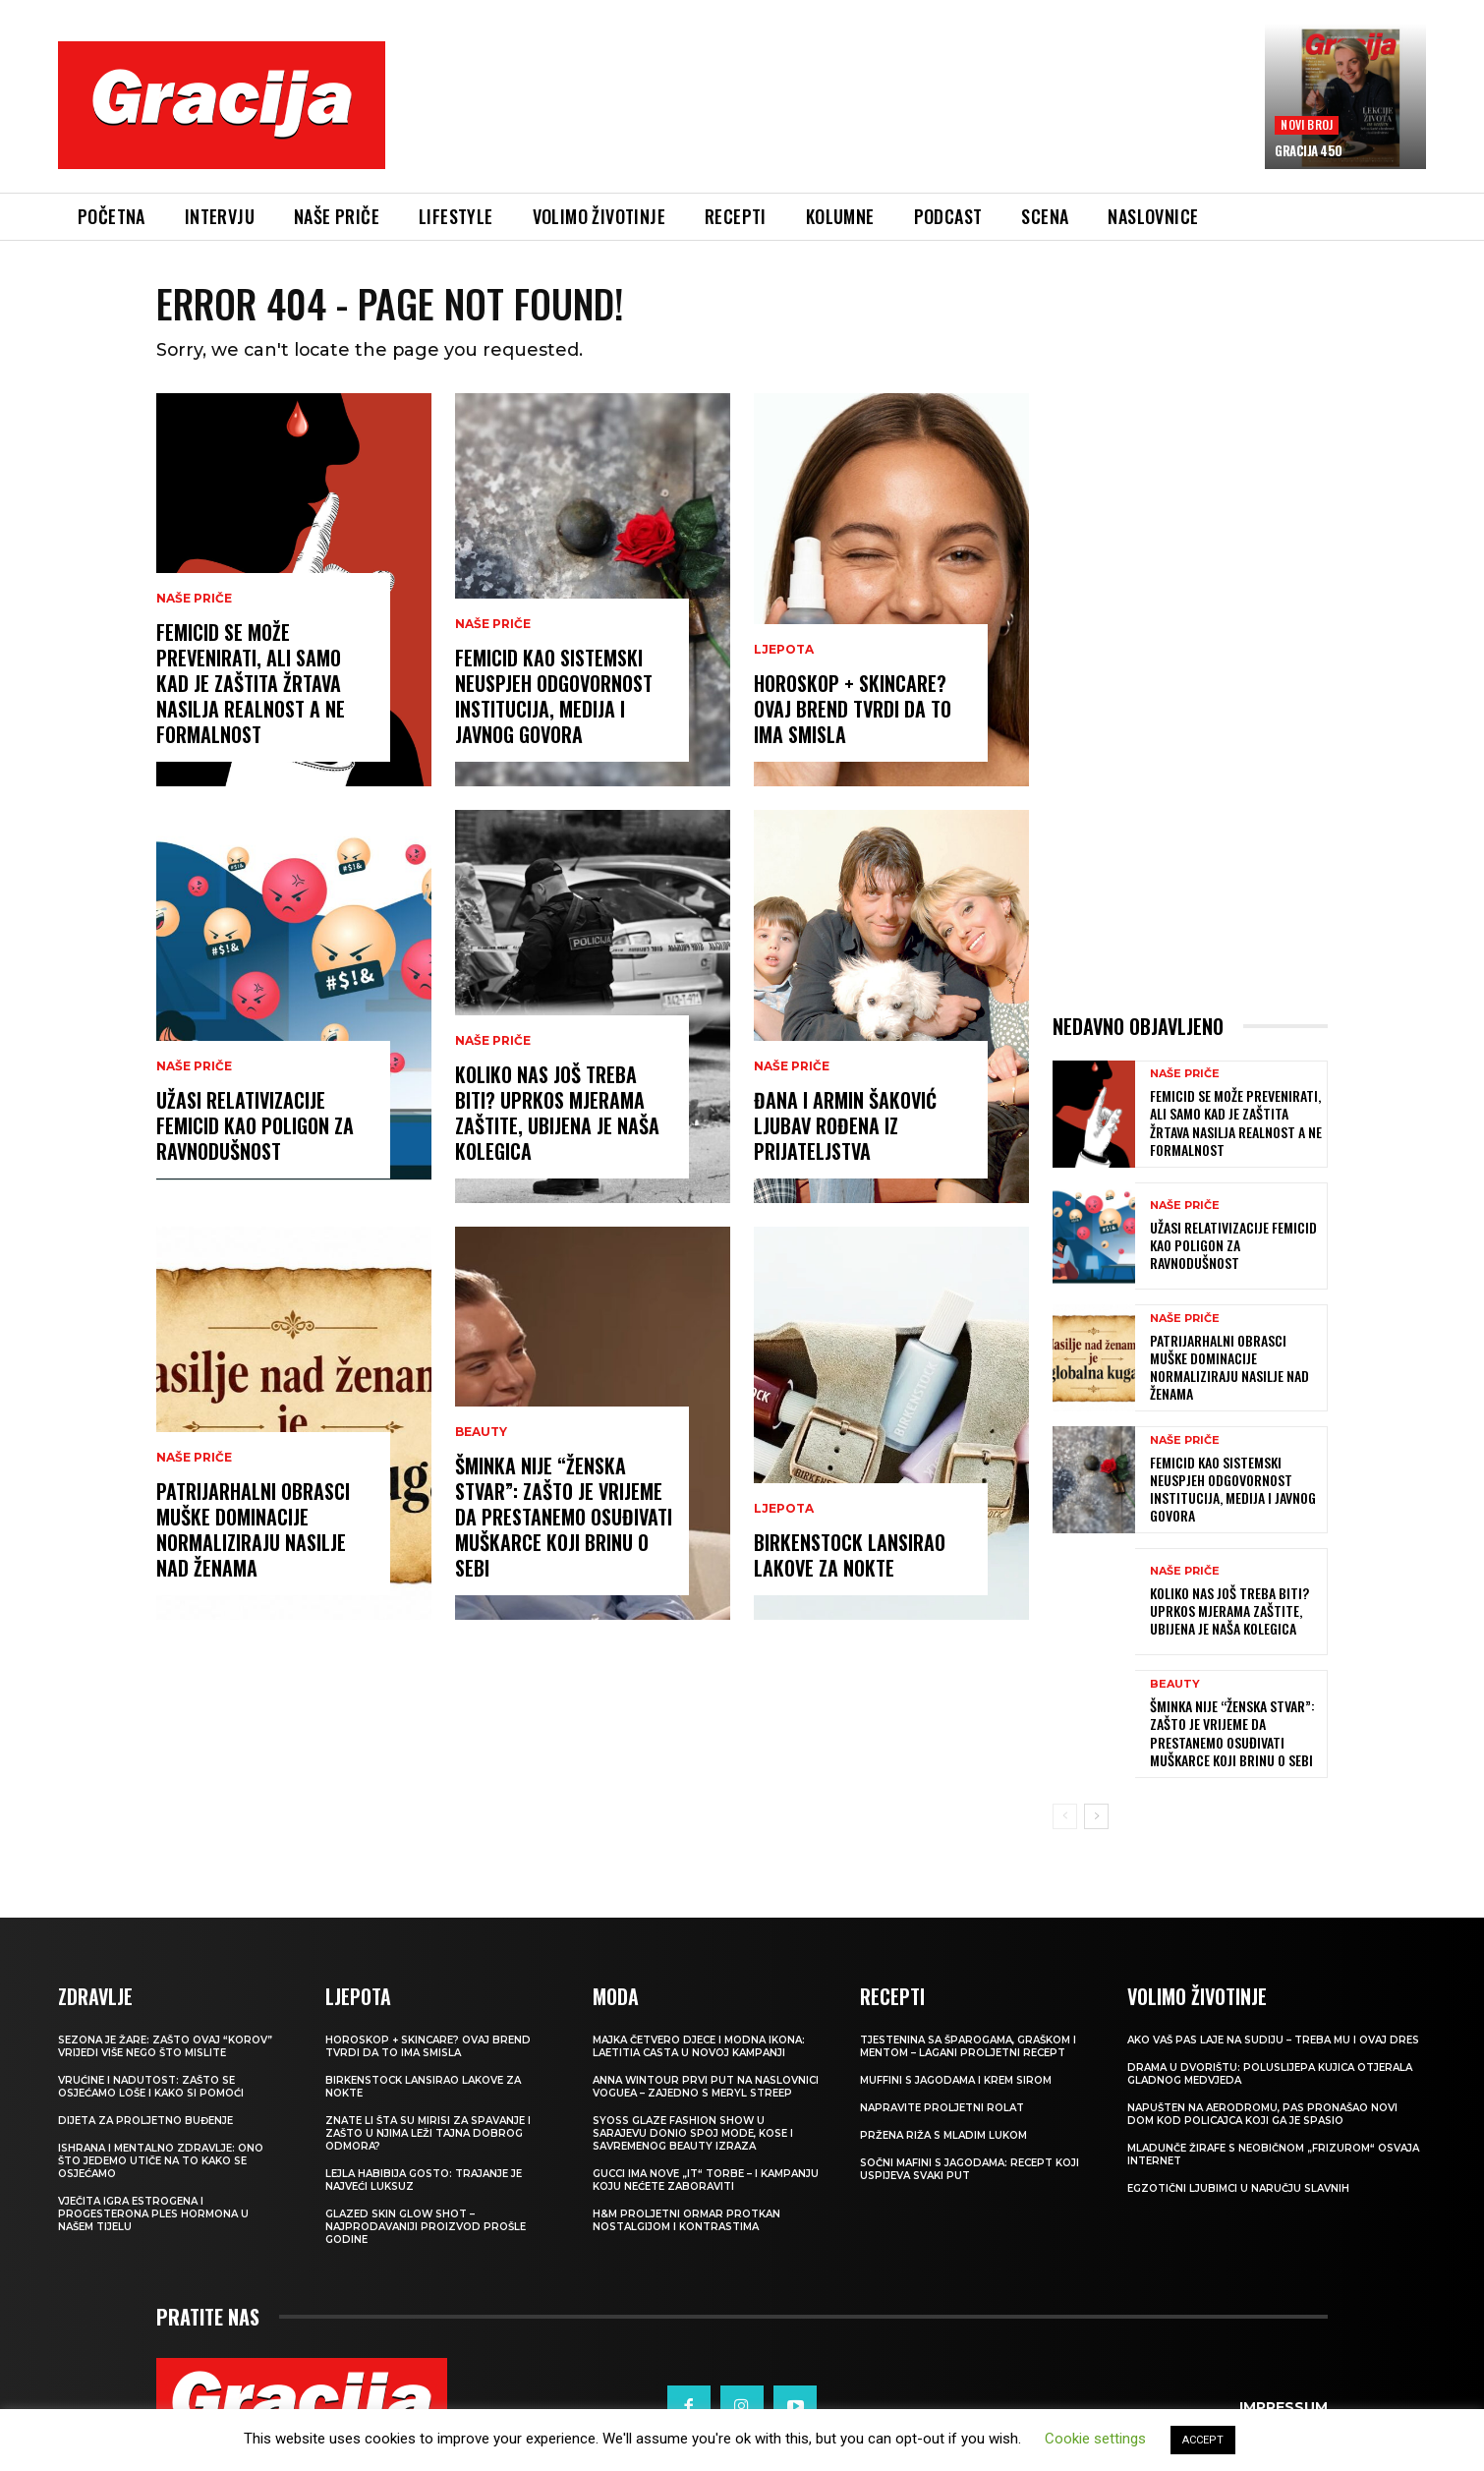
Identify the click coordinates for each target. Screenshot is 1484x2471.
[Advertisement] (825, 119)
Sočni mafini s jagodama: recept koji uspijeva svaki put (969, 2170)
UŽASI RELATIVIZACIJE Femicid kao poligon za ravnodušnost (255, 1126)
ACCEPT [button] (1203, 2440)
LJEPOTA (784, 651)
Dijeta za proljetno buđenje (145, 2121)
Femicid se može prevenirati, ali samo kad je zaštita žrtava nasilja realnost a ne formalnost (250, 684)
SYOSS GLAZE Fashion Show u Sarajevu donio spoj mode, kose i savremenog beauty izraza (693, 2134)
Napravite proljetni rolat (942, 2108)
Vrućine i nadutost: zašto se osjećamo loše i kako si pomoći (151, 2087)
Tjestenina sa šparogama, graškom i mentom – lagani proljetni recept (968, 2047)
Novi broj (1307, 124)
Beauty (481, 1433)
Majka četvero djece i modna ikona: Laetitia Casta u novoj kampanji (699, 2047)
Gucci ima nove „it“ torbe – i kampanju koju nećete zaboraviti (706, 2181)
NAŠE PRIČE (194, 599)
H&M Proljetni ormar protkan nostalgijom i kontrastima (686, 2221)
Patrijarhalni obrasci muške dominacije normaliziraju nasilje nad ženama (253, 1530)
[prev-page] (1065, 1817)
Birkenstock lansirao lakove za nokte (849, 1555)
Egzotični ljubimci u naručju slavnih (1238, 2189)
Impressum (1283, 2407)
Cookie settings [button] (1095, 2438)
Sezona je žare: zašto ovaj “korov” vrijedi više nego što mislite (165, 2047)
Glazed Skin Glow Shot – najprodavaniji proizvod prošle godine (425, 2228)
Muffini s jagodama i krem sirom (956, 2081)
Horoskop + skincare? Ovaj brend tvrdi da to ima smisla (852, 709)
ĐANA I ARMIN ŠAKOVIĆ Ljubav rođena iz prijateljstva (845, 1126)
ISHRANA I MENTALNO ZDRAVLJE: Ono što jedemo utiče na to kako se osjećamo (160, 2162)
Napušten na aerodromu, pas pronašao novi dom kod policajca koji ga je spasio (1262, 2115)
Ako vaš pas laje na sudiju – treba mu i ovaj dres (1273, 2041)
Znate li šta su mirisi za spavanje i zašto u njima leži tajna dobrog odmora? (428, 2134)
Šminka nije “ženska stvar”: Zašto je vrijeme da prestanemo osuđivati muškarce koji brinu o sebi (563, 1517)
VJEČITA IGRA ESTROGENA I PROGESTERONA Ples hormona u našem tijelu (153, 2215)
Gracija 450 (1308, 150)
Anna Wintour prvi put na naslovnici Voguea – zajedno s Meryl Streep (706, 2087)
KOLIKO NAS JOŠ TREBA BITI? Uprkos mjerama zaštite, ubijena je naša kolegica (557, 1114)
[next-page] (1096, 1817)
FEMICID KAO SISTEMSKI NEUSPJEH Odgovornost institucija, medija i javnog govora (554, 697)
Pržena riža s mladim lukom (943, 2136)
